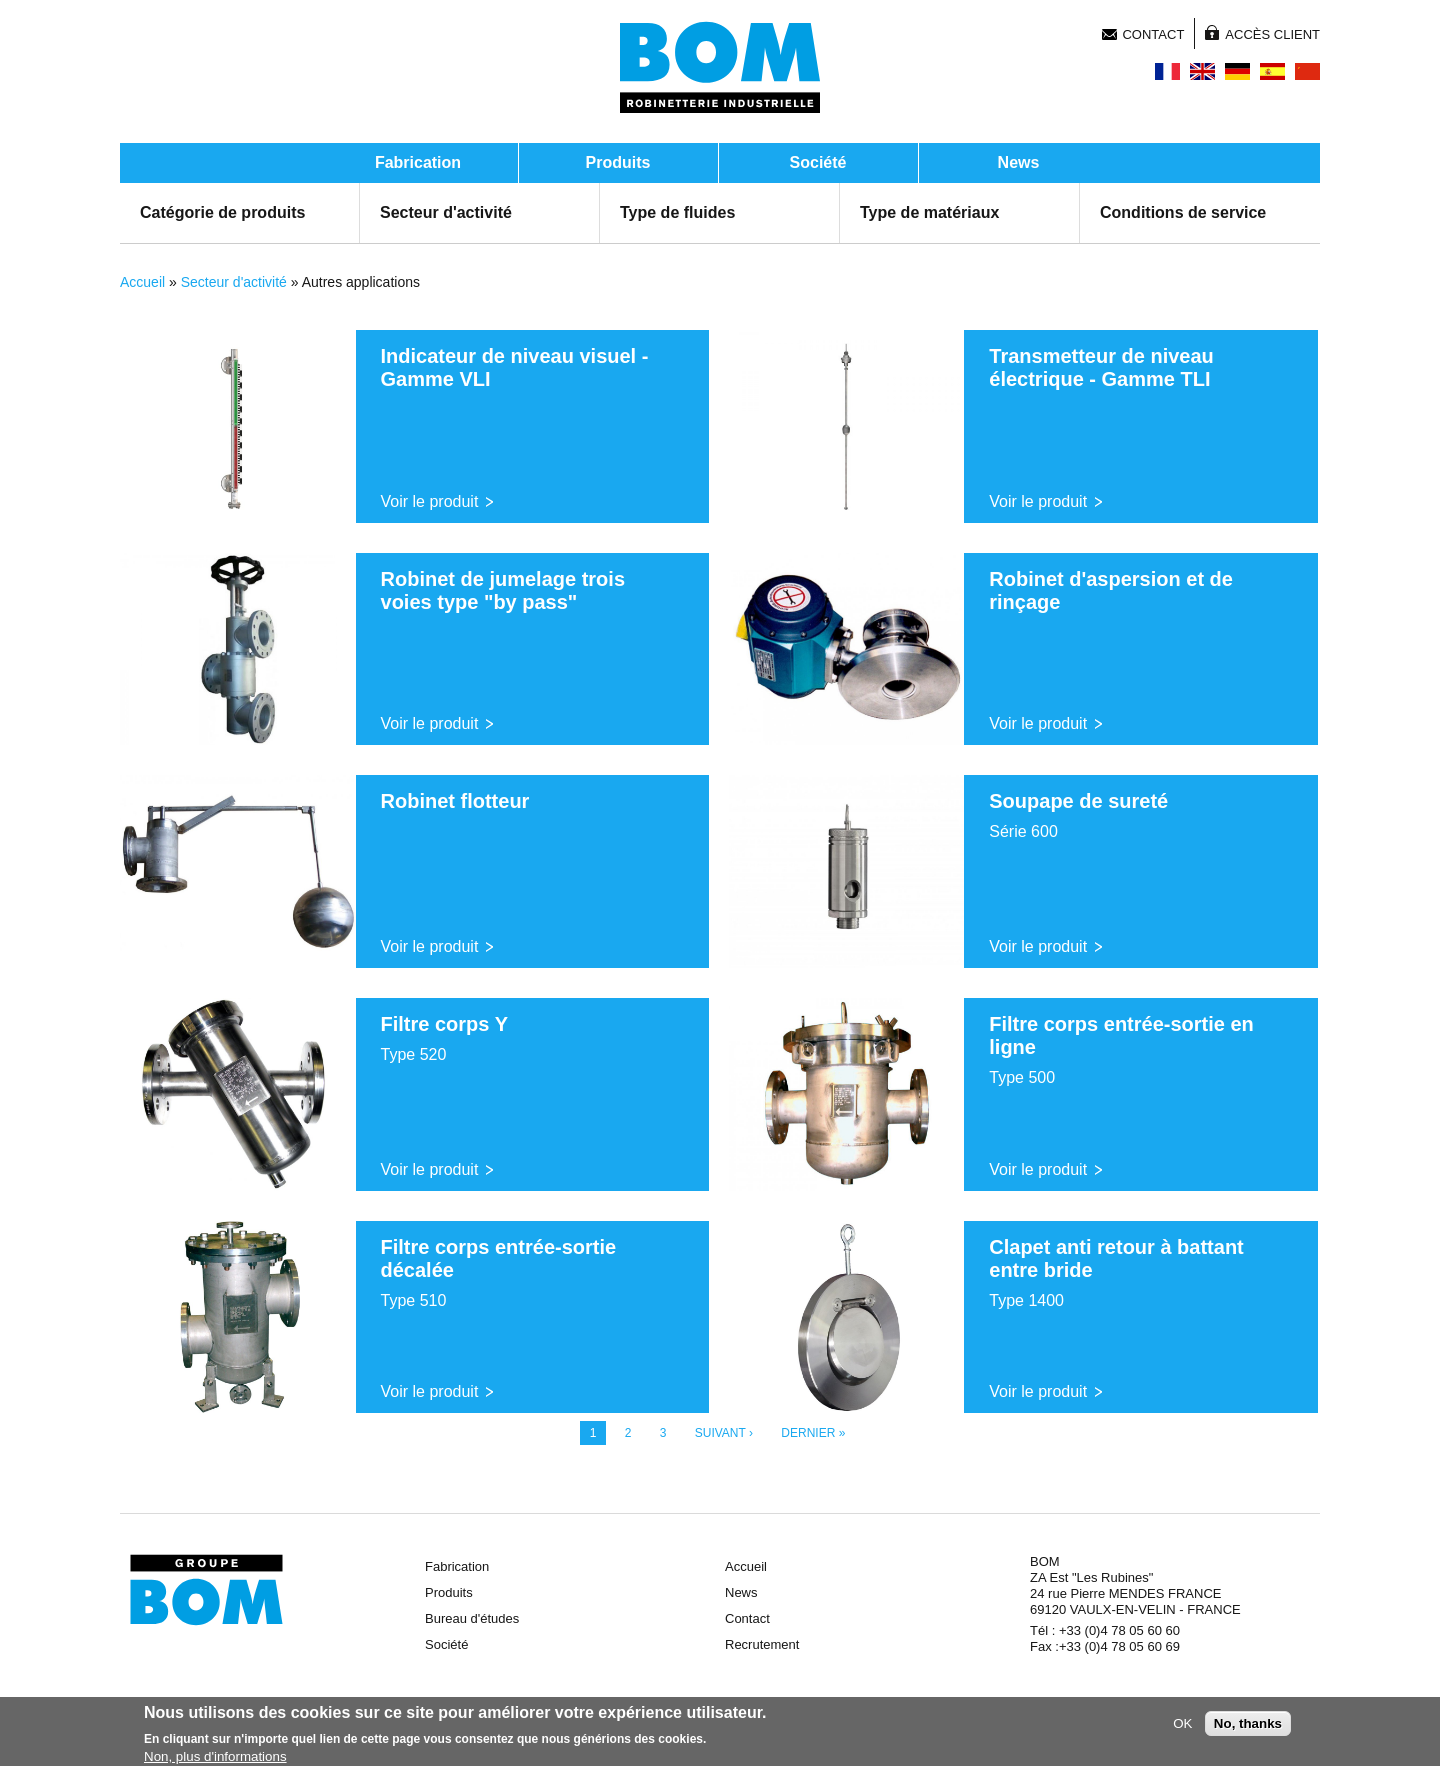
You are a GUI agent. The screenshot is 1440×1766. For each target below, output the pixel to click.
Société (818, 162)
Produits (618, 162)
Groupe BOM (206, 1590)
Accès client (1272, 34)
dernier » (813, 1433)
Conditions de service (1183, 212)
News (1019, 162)
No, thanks (1248, 1726)
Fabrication (418, 162)
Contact (1153, 34)
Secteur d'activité (446, 212)
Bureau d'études (472, 1618)
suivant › (724, 1433)
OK (1182, 1726)
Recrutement (762, 1644)
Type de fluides (677, 212)
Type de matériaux (929, 212)
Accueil (142, 282)
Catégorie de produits (222, 212)
